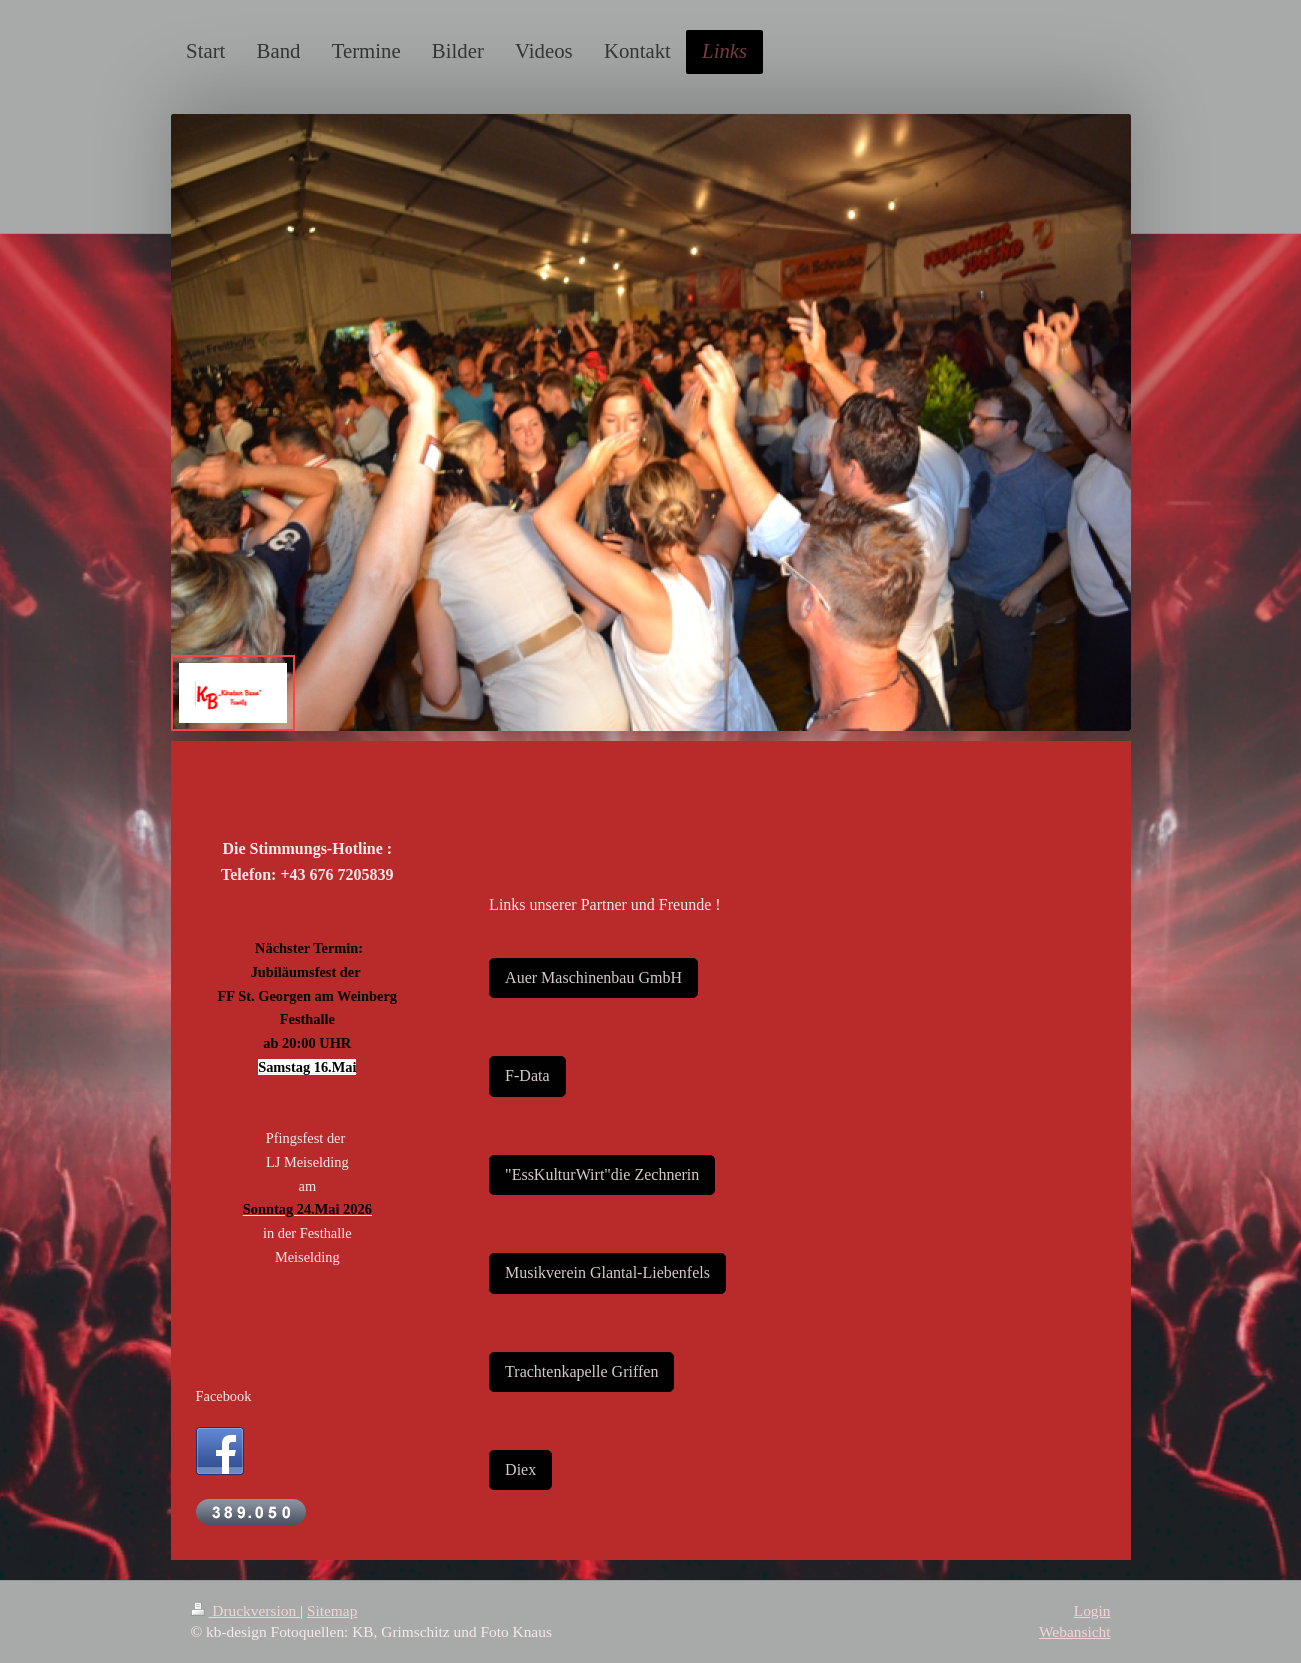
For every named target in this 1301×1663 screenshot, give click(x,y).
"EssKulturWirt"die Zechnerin (602, 1174)
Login (1092, 1610)
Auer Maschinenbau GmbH (593, 977)
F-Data (527, 1075)
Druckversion (245, 1610)
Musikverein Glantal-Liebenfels (607, 1272)
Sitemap (332, 1610)
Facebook (224, 1396)
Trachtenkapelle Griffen (581, 1371)
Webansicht (1074, 1631)
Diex (520, 1469)
